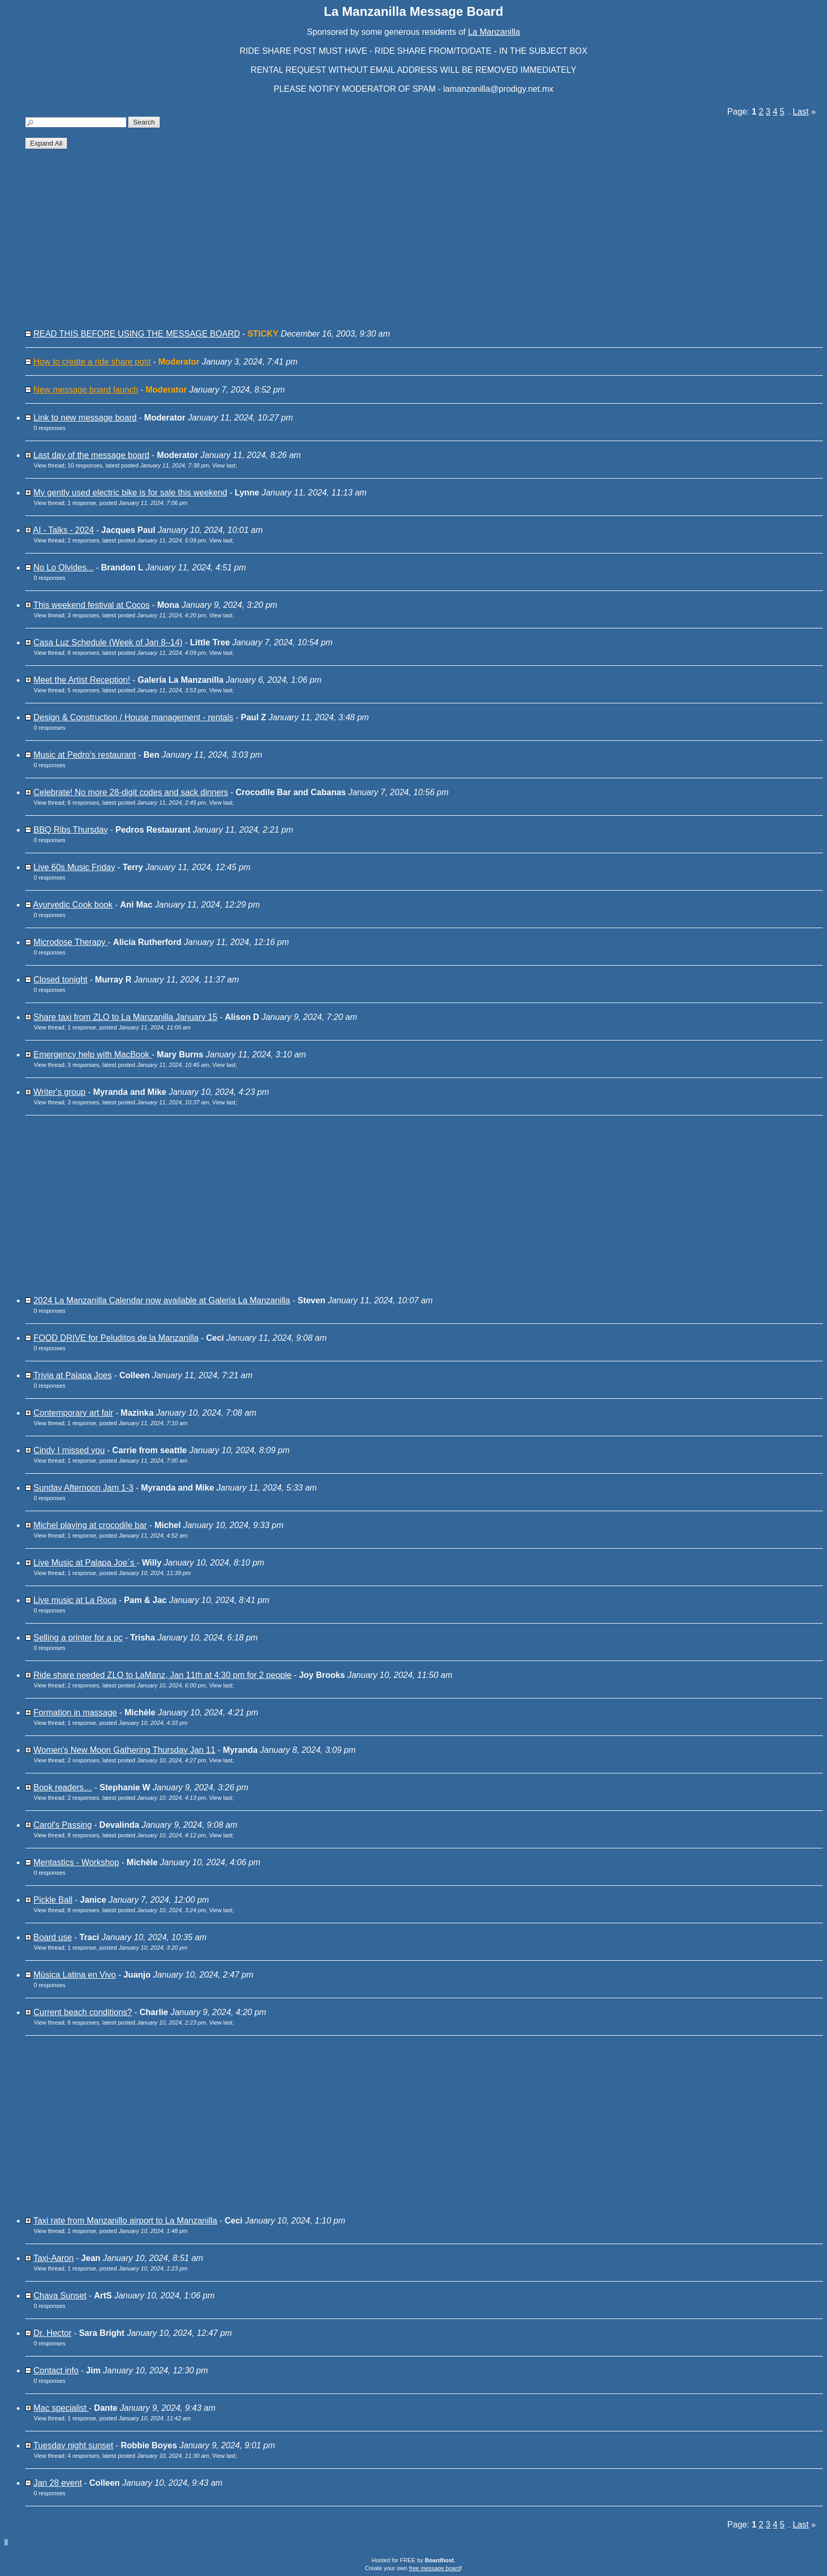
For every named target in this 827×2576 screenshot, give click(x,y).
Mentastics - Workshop (76, 1862)
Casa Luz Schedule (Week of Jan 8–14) (107, 642)
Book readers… (62, 1787)
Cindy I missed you (68, 1450)
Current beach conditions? (82, 2012)
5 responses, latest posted (137, 690)
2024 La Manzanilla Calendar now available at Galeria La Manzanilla (161, 1300)
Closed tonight (60, 979)
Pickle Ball (52, 1899)
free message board (434, 2568)
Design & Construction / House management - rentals (133, 717)
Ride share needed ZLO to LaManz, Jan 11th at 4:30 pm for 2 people (162, 1675)
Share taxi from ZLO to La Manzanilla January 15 (125, 1017)
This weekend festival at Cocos (91, 604)
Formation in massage (75, 1712)
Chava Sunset (59, 2295)
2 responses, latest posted (137, 540)
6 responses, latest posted (137, 802)
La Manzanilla (494, 31)
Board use (52, 1937)
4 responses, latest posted (138, 2456)
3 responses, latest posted (137, 615)
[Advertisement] (342, 243)
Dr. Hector (52, 2333)
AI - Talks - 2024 (63, 530)
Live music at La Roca (74, 1600)
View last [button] (224, 465)
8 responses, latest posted (137, 653)
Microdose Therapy (70, 942)
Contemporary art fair (73, 1412)
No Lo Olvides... (63, 567)
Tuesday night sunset (73, 2445)
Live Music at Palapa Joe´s (85, 1562)
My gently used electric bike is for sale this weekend (130, 492)
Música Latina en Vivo (74, 1974)
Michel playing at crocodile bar (90, 1525)
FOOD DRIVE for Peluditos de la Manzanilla (115, 1337)
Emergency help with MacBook (92, 1054)
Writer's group (59, 1091)
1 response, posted (128, 503)
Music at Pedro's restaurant (84, 754)
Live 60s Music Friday (74, 867)
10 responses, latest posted (138, 465)
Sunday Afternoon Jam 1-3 (83, 1487)
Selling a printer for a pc (77, 1637)
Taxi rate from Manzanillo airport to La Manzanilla (125, 2220)
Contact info (55, 2370)
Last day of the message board (91, 455)
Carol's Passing (62, 1824)
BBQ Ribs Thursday (70, 829)
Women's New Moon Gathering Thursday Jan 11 (124, 1749)
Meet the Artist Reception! (81, 679)
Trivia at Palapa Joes (72, 1375)
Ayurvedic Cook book (73, 904)
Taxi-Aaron (53, 2258)
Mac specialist (61, 2407)
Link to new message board (85, 417)
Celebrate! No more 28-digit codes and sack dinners (130, 792)
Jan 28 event (57, 2482)
